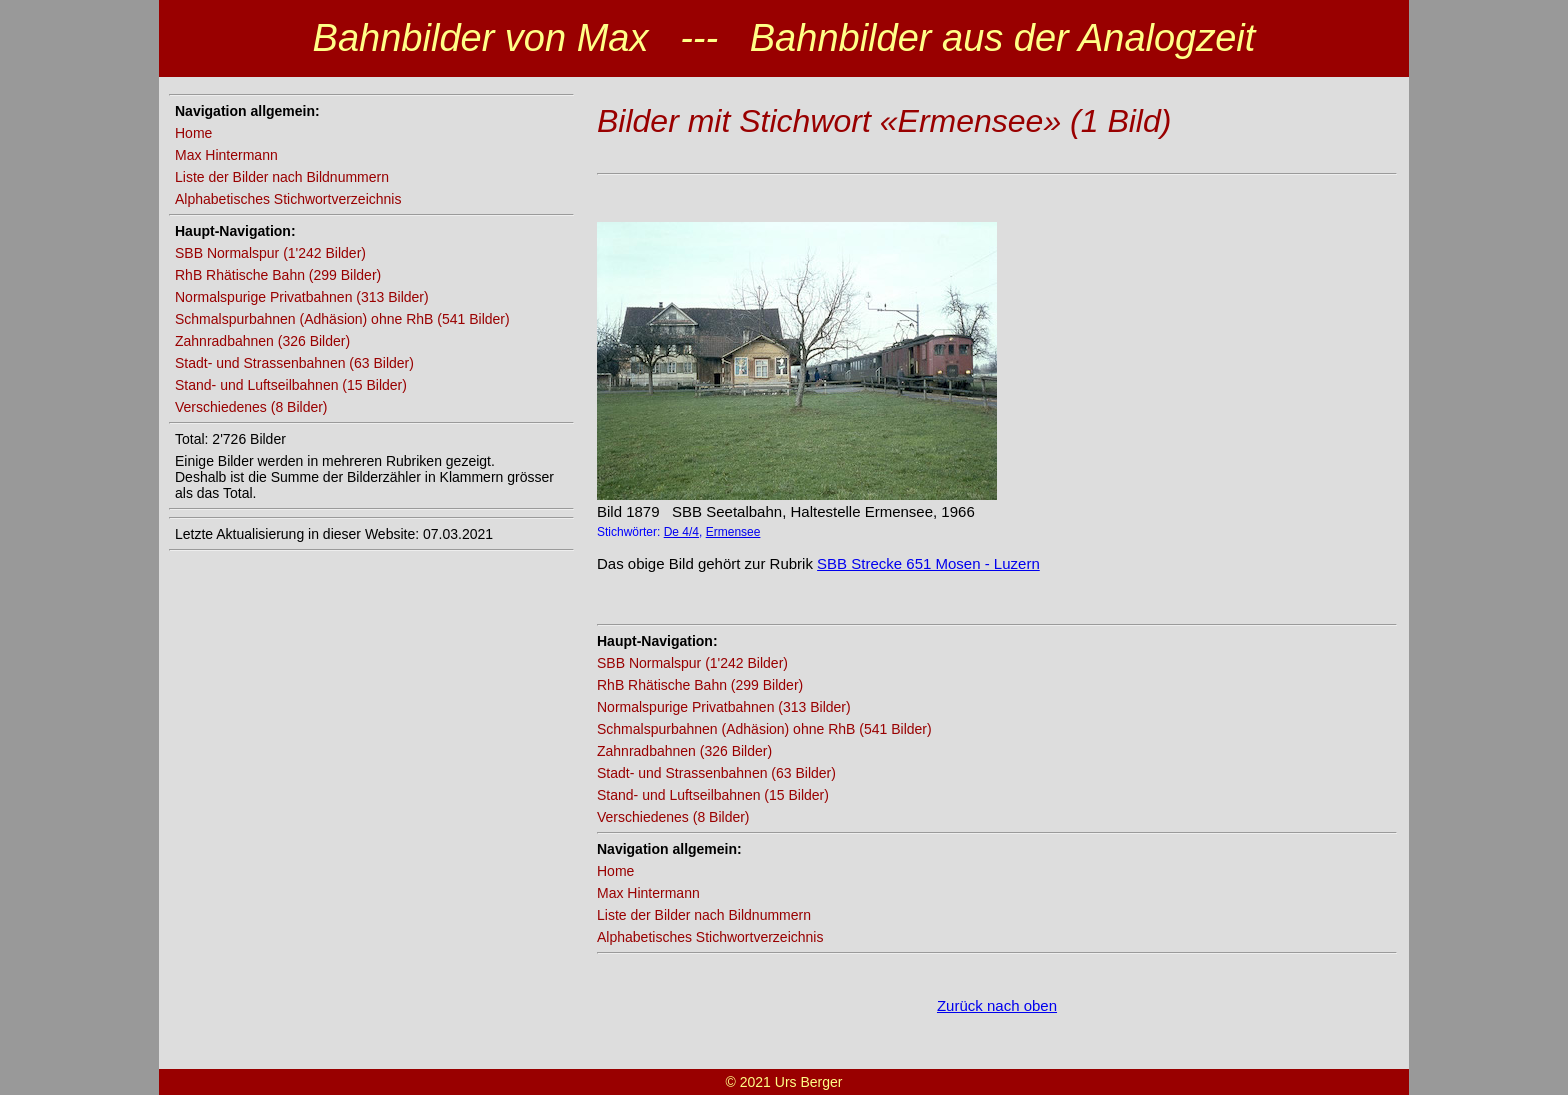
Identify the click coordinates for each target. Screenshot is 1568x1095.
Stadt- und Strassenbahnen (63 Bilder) (294, 363)
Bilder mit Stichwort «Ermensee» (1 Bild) (884, 121)
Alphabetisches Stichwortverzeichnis (288, 199)
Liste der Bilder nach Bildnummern (282, 177)
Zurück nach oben (997, 1005)
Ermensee (733, 532)
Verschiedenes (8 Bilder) (251, 407)
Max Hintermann (226, 155)
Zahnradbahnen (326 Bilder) (262, 341)
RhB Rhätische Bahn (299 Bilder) (278, 275)
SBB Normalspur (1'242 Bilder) (270, 253)
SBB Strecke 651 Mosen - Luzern (928, 563)
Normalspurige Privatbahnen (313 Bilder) (302, 297)
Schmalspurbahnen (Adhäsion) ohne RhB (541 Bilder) (342, 319)
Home (193, 133)
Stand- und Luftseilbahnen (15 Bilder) (291, 385)
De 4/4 (681, 532)
